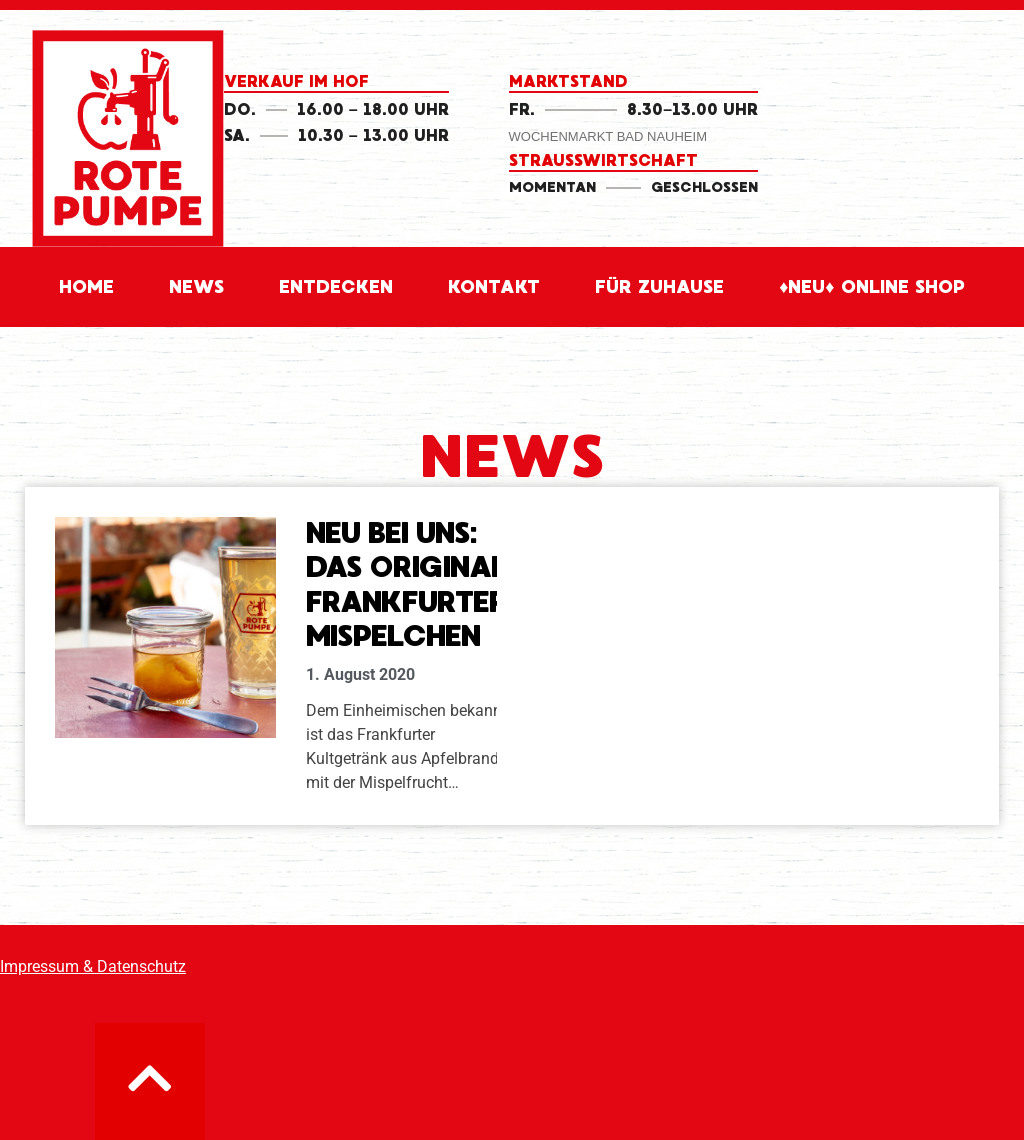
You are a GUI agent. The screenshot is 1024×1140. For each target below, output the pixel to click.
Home (86, 287)
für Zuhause (659, 287)
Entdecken (336, 287)
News (196, 287)
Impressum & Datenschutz (93, 966)
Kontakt (494, 287)
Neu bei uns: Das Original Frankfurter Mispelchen (407, 585)
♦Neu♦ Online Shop (871, 287)
